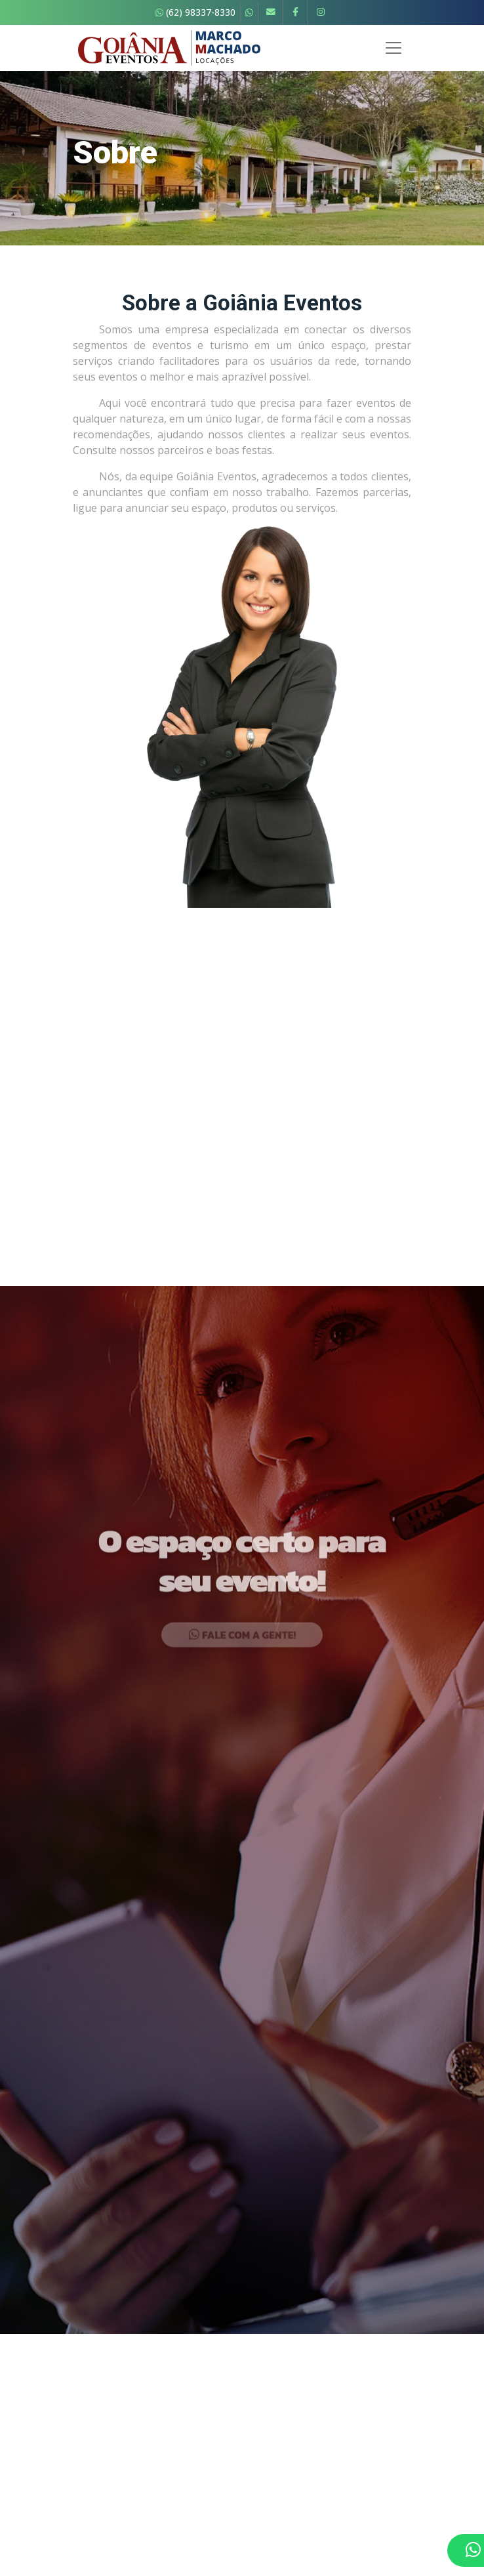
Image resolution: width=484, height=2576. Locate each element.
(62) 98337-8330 (195, 12)
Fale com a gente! (242, 1697)
